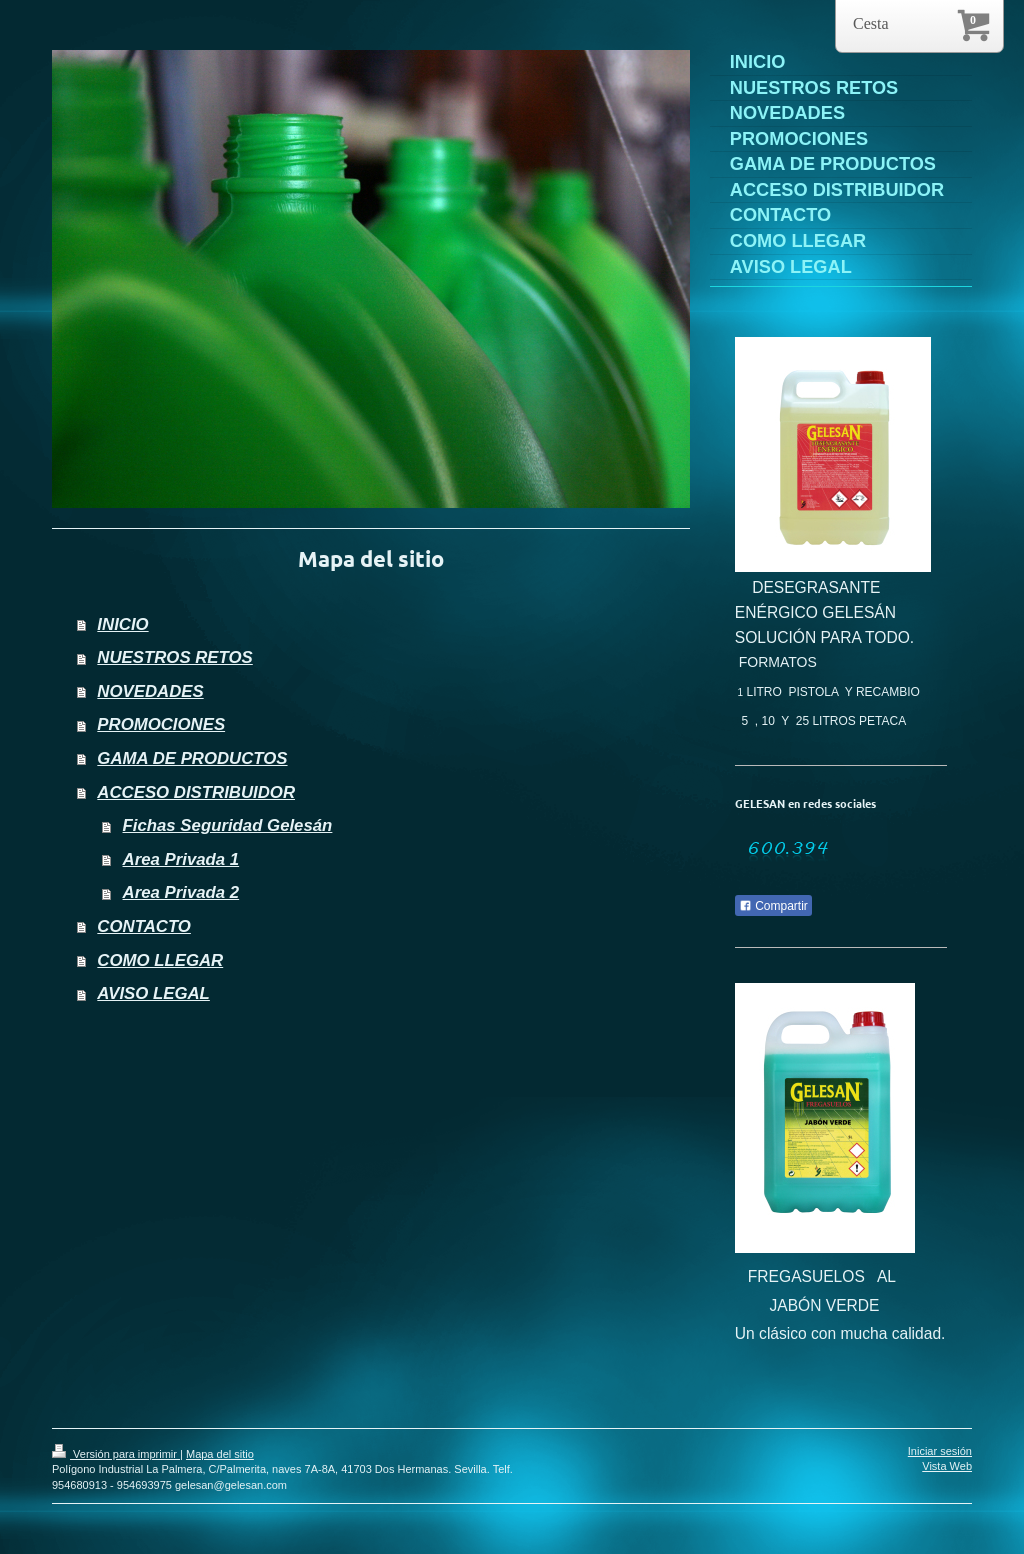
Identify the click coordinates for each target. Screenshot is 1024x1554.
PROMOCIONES (161, 724)
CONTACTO (144, 926)
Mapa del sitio (220, 1454)
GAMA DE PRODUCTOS (192, 758)
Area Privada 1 (181, 859)
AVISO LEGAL (153, 993)
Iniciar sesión (940, 1451)
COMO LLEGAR (160, 960)
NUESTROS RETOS (174, 657)
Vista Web (947, 1466)
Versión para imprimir (116, 1454)
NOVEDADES (150, 691)
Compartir (773, 906)
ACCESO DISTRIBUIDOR (196, 792)
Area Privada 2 (181, 892)
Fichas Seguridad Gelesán (228, 825)
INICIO (122, 624)
